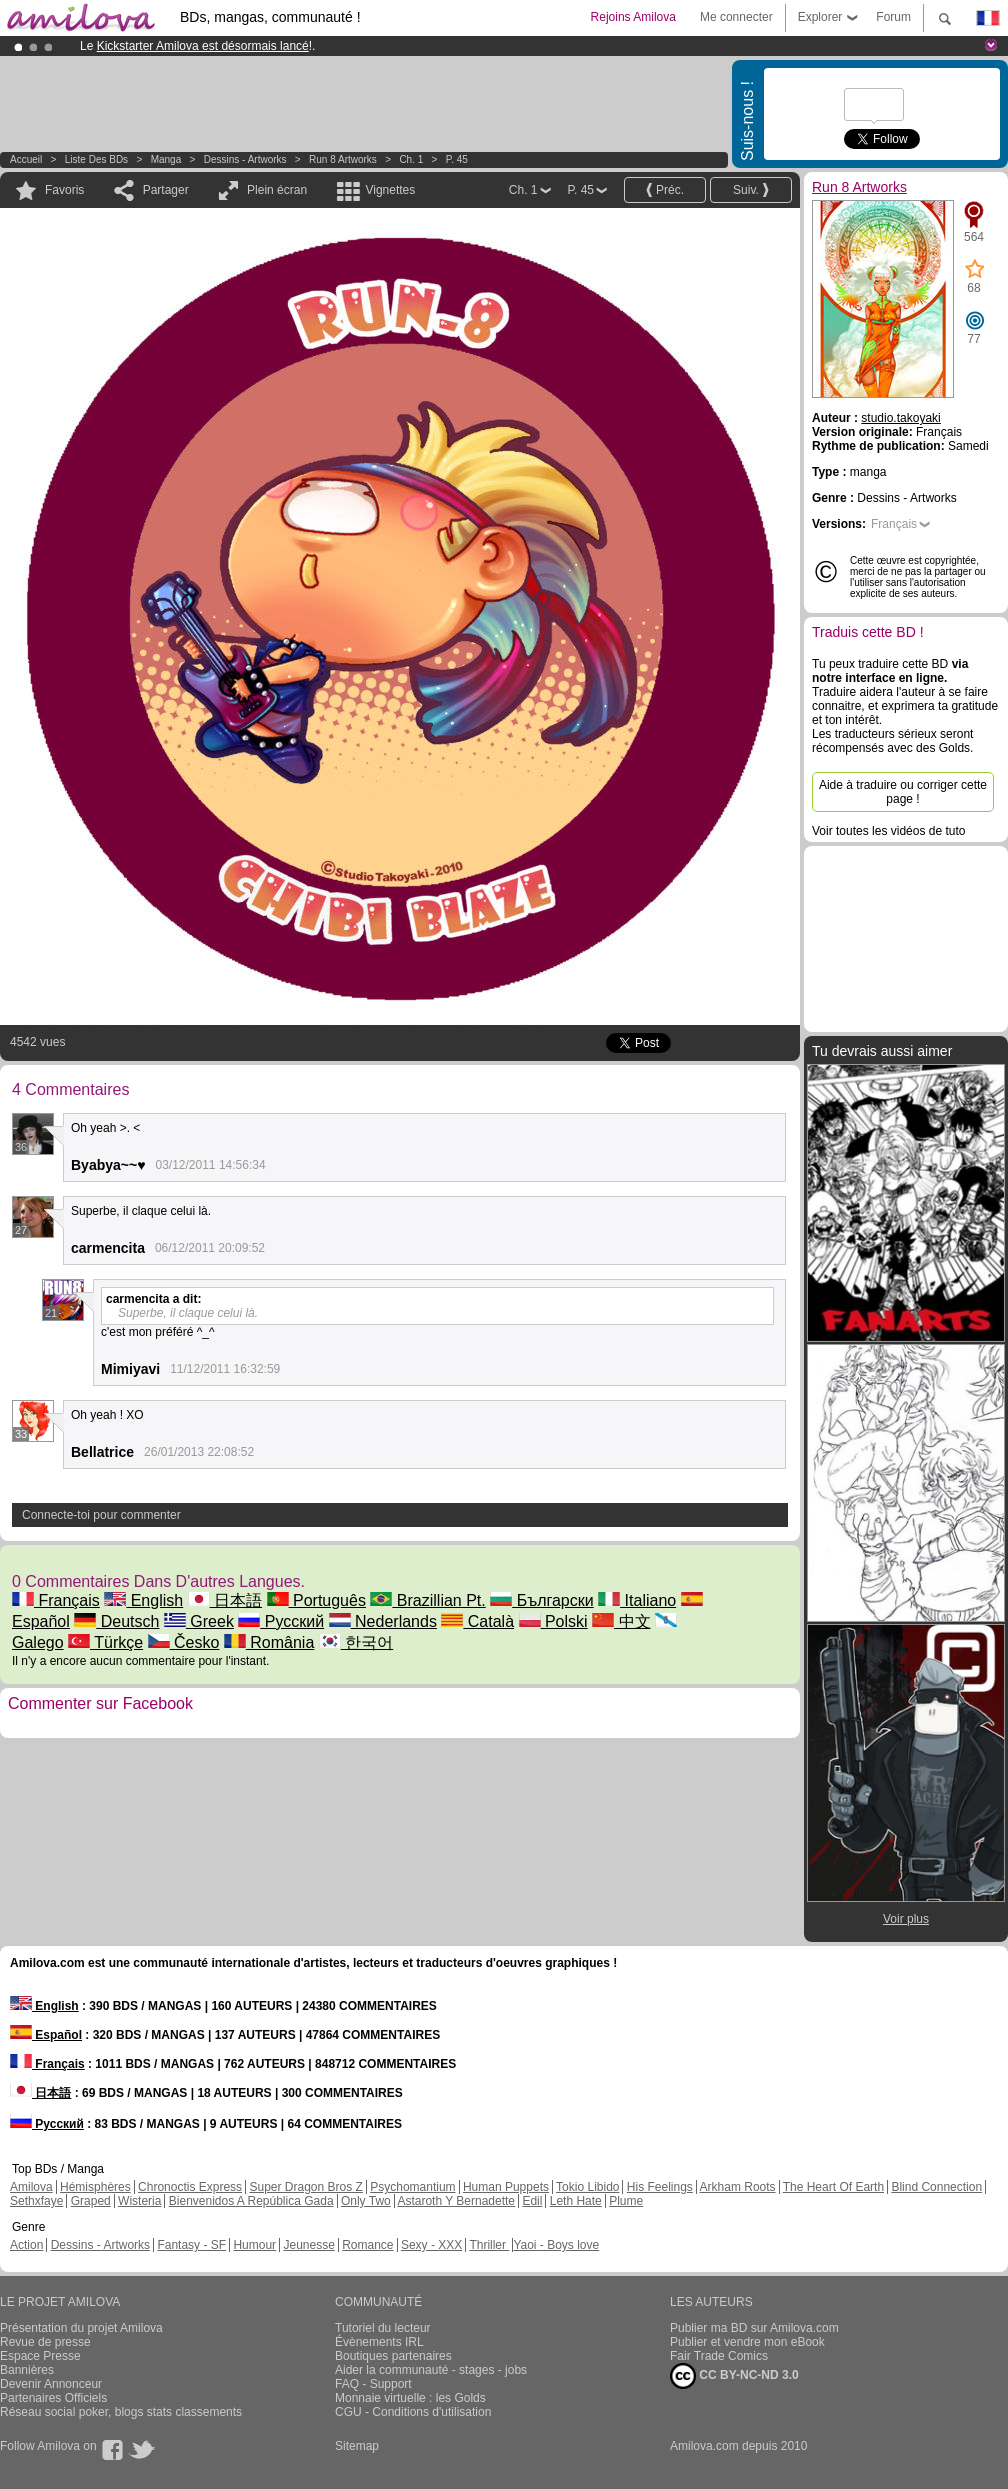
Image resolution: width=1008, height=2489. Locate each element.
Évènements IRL (379, 2342)
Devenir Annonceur (51, 2384)
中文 (621, 1621)
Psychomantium (412, 2187)
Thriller (489, 2245)
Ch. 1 (411, 159)
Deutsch (116, 1621)
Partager (166, 190)
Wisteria (139, 2201)
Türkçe (105, 1642)
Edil (532, 2201)
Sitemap (357, 2446)
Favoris (64, 190)
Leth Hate (576, 2201)
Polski (553, 1621)
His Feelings (660, 2187)
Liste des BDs (96, 159)
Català (477, 1621)
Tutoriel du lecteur (383, 2328)
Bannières (27, 2370)
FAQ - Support (373, 2384)
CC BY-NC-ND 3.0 (734, 2376)
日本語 (225, 1600)
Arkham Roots (738, 2187)
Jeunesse (308, 2245)
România (269, 1642)
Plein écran (277, 190)
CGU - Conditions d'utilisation (413, 2412)
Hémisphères (95, 2187)
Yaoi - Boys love (556, 2245)
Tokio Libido (587, 2187)
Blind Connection (936, 2187)
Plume (626, 2201)
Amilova (31, 2187)
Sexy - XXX (431, 2245)
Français (56, 1600)
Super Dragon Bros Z (305, 2187)
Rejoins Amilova (633, 17)
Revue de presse (45, 2342)
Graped (91, 2201)
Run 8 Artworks (343, 159)
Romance (367, 2245)
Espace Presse (40, 2356)
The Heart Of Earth (833, 2187)
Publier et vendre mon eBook (747, 2342)
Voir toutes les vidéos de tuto (888, 831)
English (143, 1600)
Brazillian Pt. (427, 1600)
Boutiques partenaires (393, 2356)
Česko (184, 1642)
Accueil (26, 159)
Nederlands (383, 1621)
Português (316, 1600)
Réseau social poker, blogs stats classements (121, 2412)
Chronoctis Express (190, 2187)
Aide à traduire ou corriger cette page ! (903, 792)
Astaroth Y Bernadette (456, 2201)
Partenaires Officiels (53, 2398)
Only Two (366, 2201)
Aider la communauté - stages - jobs (431, 2370)
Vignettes (390, 190)
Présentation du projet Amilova (81, 2328)
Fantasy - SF (191, 2245)
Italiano (637, 1600)
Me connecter (736, 17)
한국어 (356, 1642)
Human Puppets (506, 2187)
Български (542, 1600)
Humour (254, 2245)
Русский (281, 1621)
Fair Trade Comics (719, 2356)
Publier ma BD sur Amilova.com (754, 2328)
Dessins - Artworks (245, 159)
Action (26, 2245)
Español (46, 2035)
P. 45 (457, 159)
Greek (199, 1621)
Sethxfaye (36, 2201)
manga (166, 159)
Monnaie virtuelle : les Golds (410, 2398)
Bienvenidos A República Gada (251, 2201)
